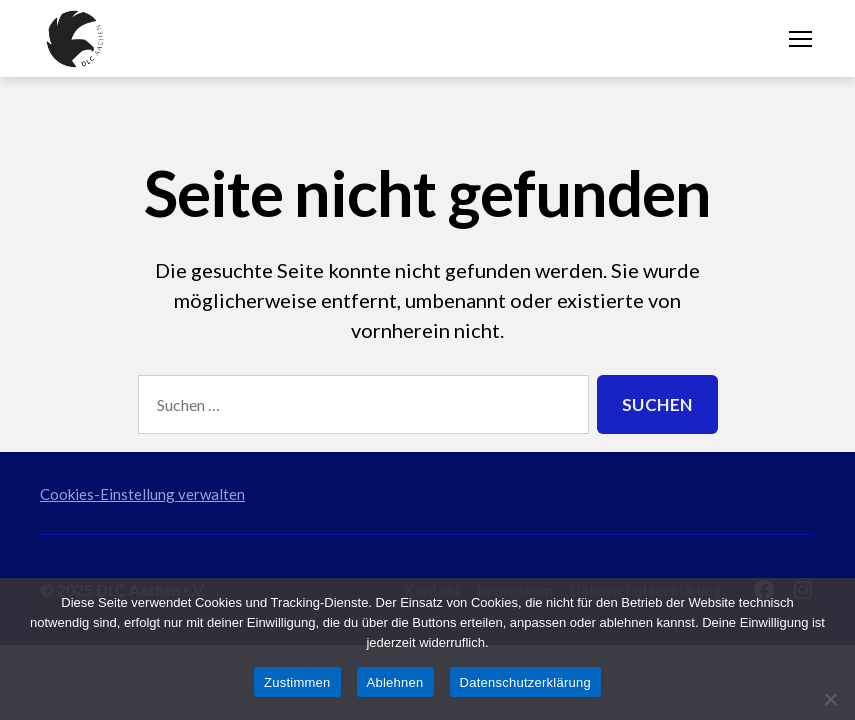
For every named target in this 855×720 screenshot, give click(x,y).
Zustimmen (297, 682)
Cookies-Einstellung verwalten (142, 494)
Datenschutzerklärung (525, 682)
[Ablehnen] (830, 699)
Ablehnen (395, 682)
